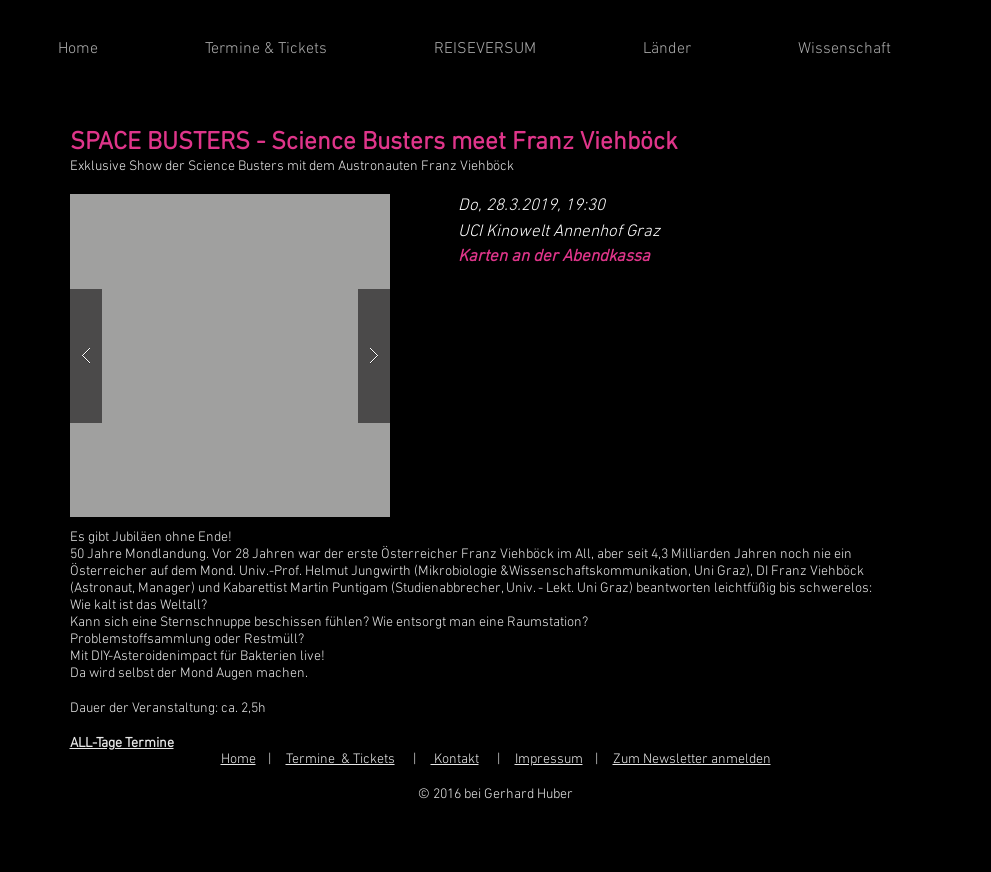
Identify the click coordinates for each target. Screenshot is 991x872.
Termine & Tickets (340, 759)
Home (238, 759)
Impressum (549, 759)
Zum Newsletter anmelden (692, 759)
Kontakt (455, 759)
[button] (230, 355)
